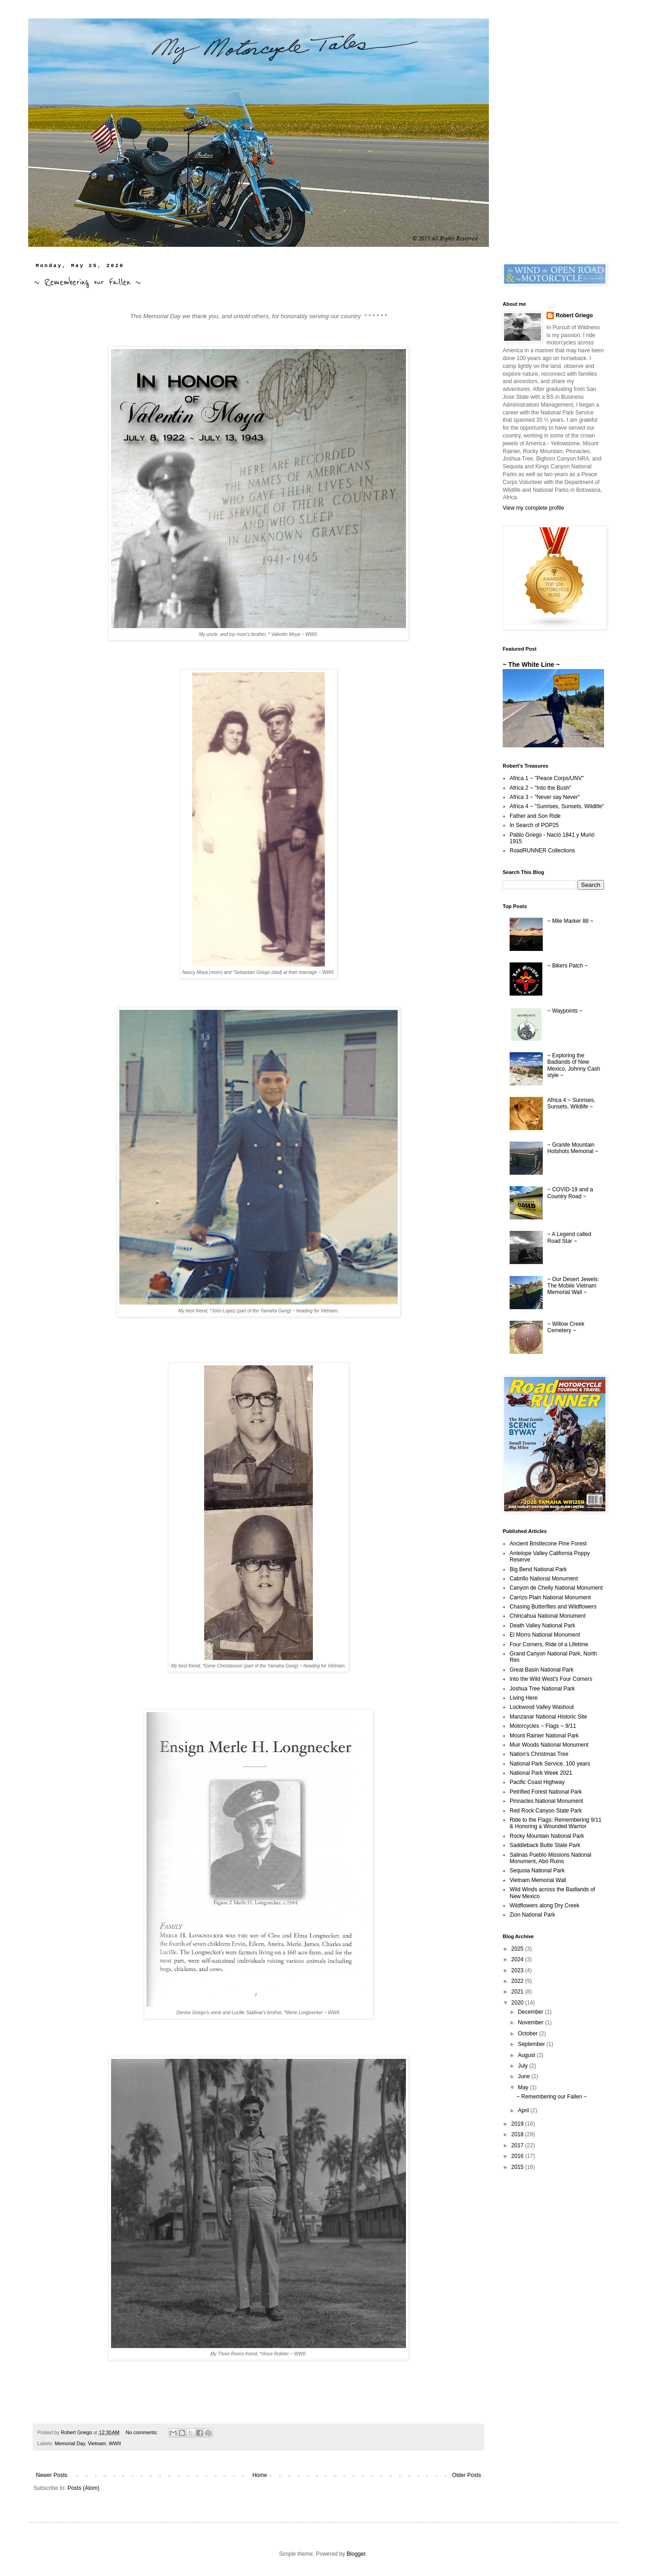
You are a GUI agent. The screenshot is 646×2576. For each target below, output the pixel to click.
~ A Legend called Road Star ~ (569, 1237)
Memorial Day (70, 2443)
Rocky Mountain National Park (547, 1836)
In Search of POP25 (534, 825)
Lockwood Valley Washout (542, 1707)
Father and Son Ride (535, 816)
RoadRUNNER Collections (542, 850)
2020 (518, 2002)
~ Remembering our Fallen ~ (87, 282)
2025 (518, 1949)
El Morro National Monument (545, 1635)
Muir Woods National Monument (549, 1745)
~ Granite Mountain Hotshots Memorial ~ (572, 1148)
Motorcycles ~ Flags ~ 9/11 (543, 1726)
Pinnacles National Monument (546, 1801)
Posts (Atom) (83, 2488)
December (531, 2012)
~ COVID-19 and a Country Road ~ (570, 1192)
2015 (518, 2167)
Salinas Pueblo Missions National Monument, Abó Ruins (550, 1858)
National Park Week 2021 (541, 1773)
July (523, 2066)
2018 (518, 2134)
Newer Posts (51, 2475)
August (527, 2055)
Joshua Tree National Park (542, 1688)
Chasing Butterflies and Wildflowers (553, 1606)
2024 (518, 1959)
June (524, 2076)
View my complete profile (533, 508)
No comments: (142, 2432)
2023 (518, 1970)
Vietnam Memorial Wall (538, 1880)
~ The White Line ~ (531, 664)
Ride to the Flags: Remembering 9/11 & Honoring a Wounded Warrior (555, 1823)
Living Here (524, 1698)
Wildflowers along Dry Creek (544, 1905)
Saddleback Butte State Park (545, 1845)
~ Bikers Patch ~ (567, 965)
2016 (518, 2156)
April (524, 2110)
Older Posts (466, 2475)
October (528, 2033)
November (531, 2022)
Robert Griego (574, 315)
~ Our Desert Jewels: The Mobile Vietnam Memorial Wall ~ (573, 1286)
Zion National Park (532, 1915)
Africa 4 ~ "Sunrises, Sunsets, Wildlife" (557, 806)
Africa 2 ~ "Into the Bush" (540, 788)
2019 (518, 2124)
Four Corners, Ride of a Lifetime (549, 1644)
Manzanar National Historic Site (548, 1716)
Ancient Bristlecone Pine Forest (548, 1543)
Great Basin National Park (542, 1670)
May (524, 2087)
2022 (518, 1981)
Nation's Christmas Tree (539, 1754)
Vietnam (97, 2443)
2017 (518, 2145)
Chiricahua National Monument (548, 1616)
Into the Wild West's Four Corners (551, 1679)
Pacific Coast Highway (537, 1782)
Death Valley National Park (543, 1625)
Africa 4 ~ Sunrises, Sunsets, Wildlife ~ (571, 1103)
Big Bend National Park (538, 1569)
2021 (518, 1991)
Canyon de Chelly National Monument (556, 1588)
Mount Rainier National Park (544, 1735)
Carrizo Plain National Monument (550, 1597)
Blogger (355, 2554)
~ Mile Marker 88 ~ (570, 921)
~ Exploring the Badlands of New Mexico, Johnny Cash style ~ (573, 1065)
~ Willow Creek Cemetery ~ (565, 1327)
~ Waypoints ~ (564, 1011)
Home (260, 2475)
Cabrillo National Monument (544, 1578)
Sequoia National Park (537, 1870)
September (532, 2044)
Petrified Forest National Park (546, 1792)
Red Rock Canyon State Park (546, 1810)
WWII (115, 2443)
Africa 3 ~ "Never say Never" (545, 797)
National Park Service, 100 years (550, 1763)
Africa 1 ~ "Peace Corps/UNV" (547, 778)
